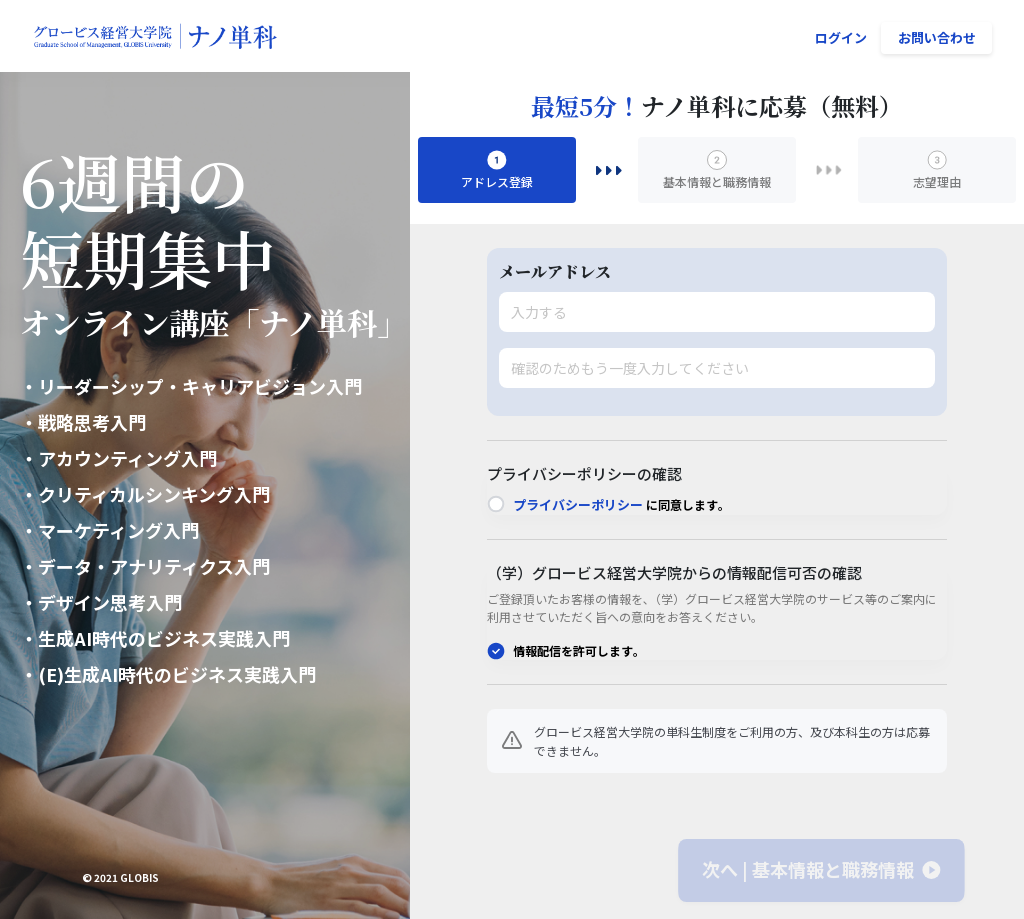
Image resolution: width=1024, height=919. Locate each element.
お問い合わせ (937, 37)
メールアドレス (555, 271)
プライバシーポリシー (578, 504)
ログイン (841, 37)
